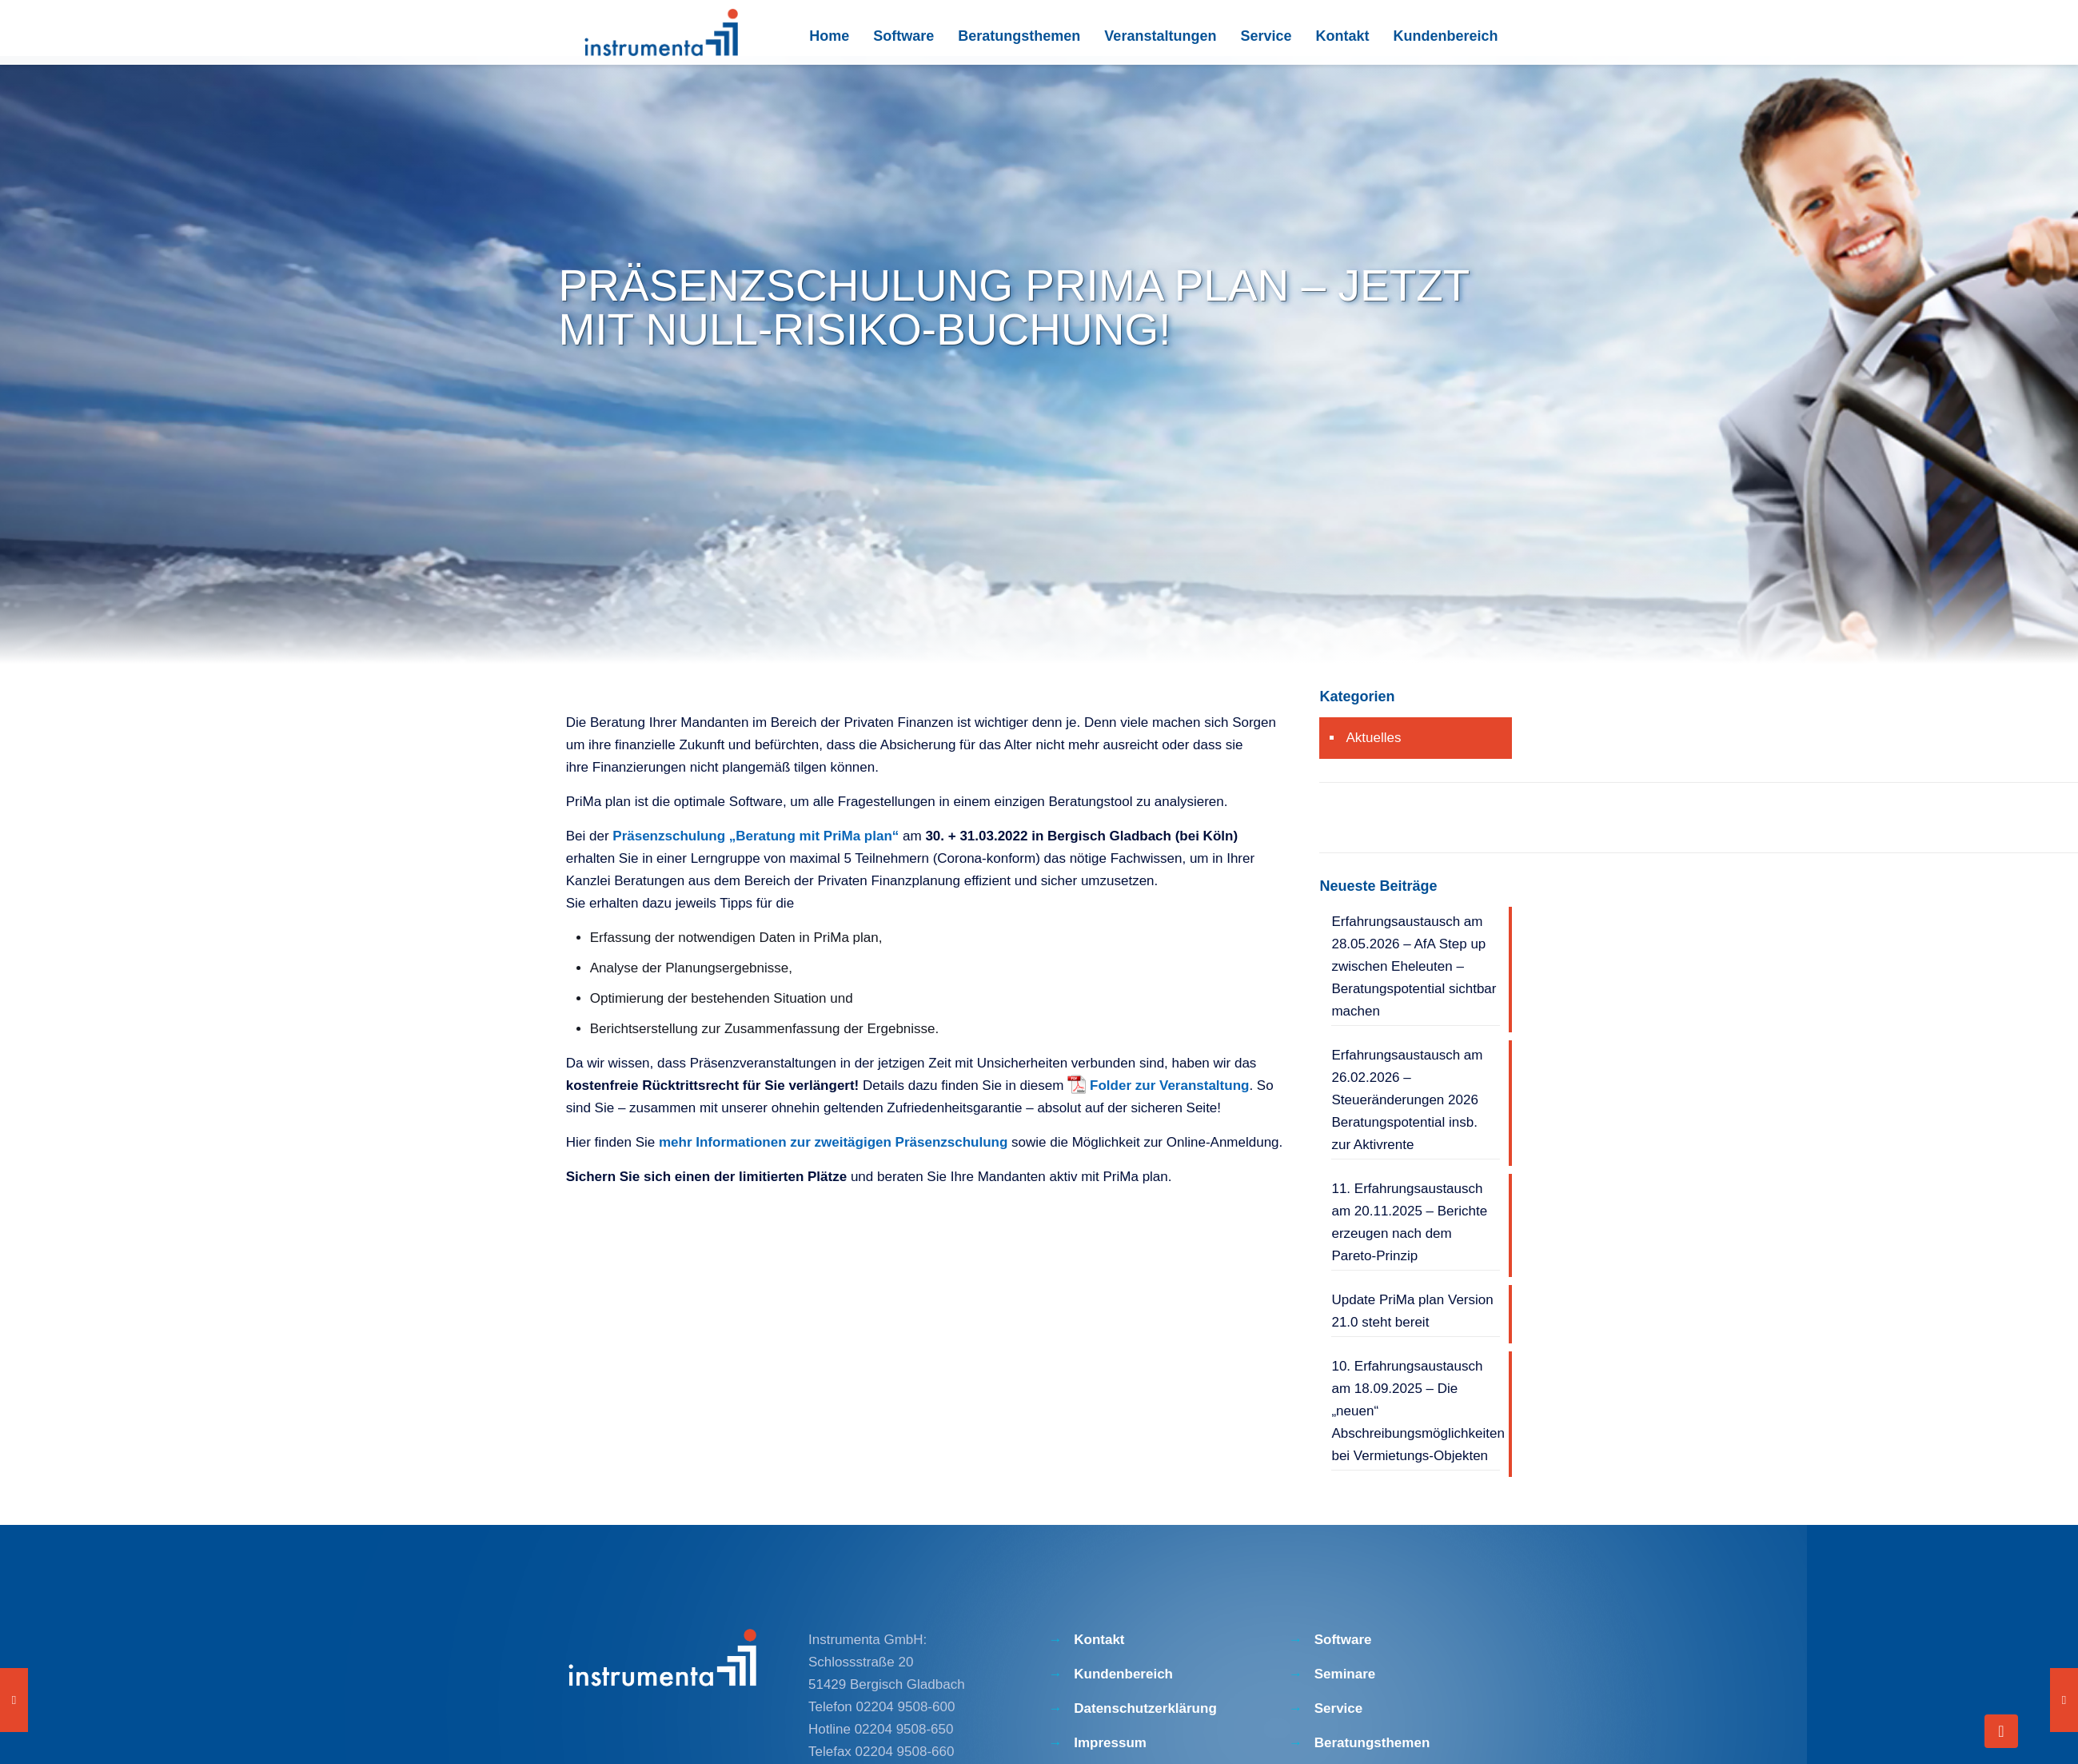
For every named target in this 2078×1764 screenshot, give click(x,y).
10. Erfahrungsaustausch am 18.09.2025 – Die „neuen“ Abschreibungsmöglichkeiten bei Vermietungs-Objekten (1415, 1411)
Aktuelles (1373, 737)
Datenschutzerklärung (1145, 1708)
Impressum (1110, 1742)
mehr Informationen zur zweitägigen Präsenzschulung (833, 1142)
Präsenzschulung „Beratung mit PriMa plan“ (755, 836)
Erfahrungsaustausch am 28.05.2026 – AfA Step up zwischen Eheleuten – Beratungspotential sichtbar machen (1413, 966)
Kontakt (1099, 1639)
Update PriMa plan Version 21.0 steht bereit (1412, 1311)
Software (1343, 1639)
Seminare (1345, 1674)
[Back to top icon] (2001, 1731)
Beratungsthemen (1372, 1742)
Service (1338, 1708)
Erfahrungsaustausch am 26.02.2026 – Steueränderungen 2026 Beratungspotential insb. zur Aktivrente (1406, 1100)
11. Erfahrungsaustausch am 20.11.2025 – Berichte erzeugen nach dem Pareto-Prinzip (1409, 1222)
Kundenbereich (1123, 1674)
